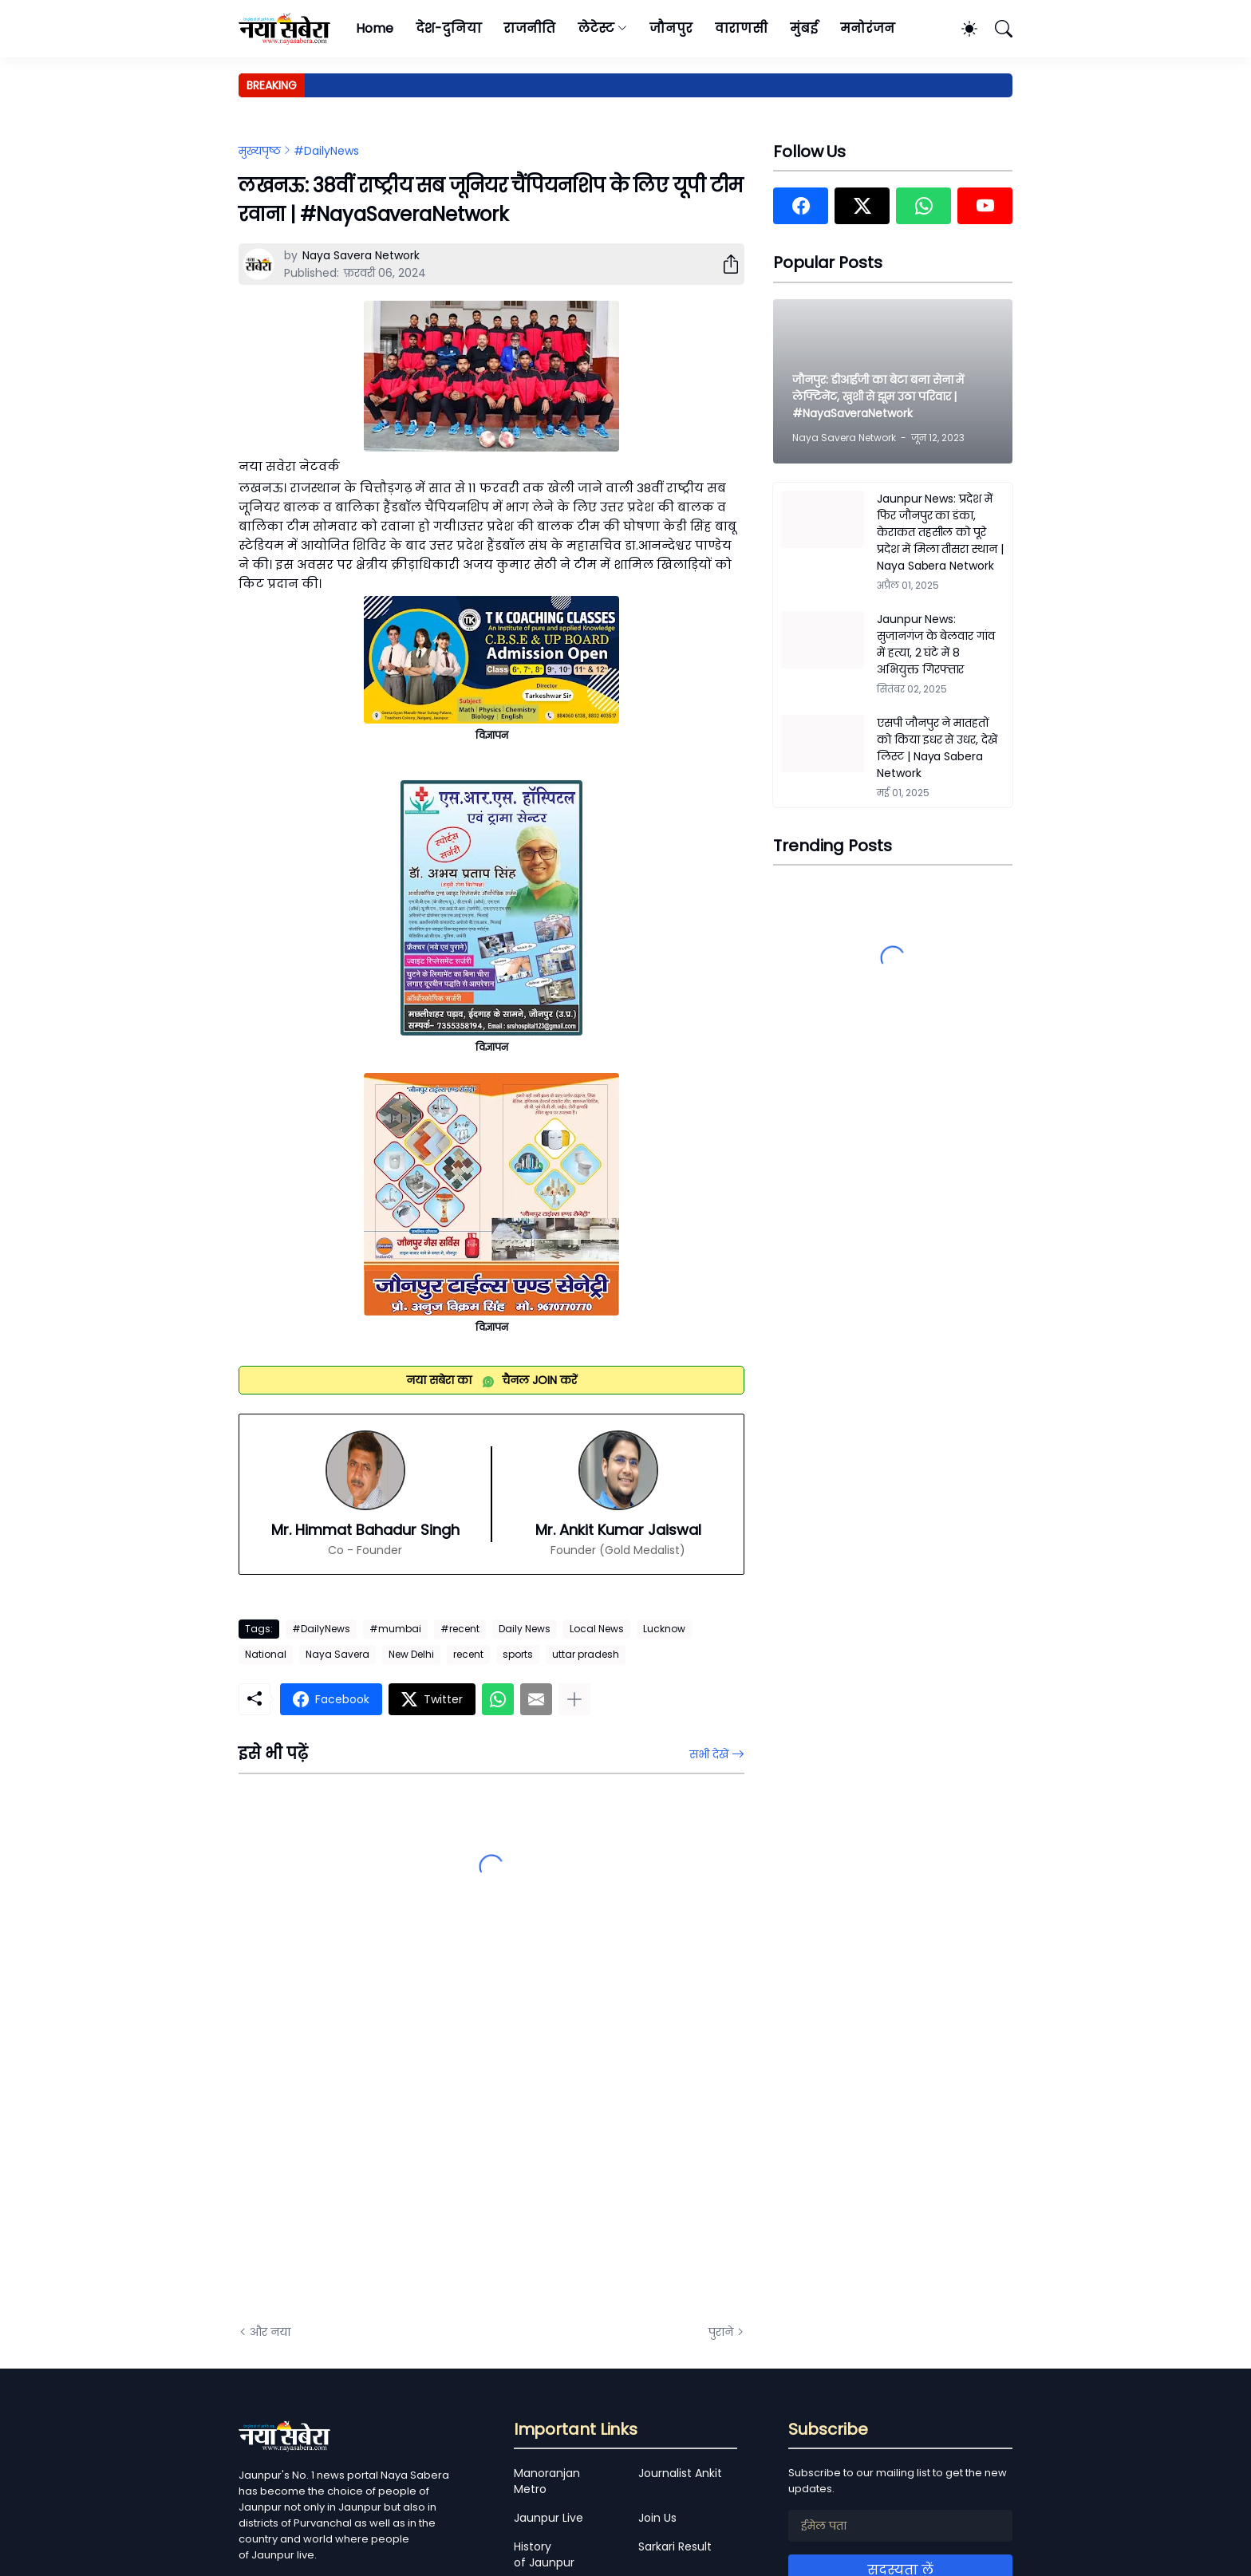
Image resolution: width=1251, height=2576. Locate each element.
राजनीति (529, 28)
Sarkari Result (675, 2546)
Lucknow (664, 1628)
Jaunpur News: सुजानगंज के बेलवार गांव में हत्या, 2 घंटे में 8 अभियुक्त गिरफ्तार (936, 644)
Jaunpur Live (548, 2518)
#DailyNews (326, 151)
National (265, 1654)
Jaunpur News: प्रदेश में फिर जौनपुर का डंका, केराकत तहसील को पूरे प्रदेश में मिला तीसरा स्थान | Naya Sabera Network (940, 532)
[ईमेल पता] (900, 2526)
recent (468, 1654)
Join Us (657, 2518)
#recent (459, 1628)
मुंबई (804, 28)
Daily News (525, 1628)
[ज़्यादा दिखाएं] (574, 1699)
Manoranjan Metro (547, 2481)
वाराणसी (741, 28)
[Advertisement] (398, 2131)
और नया (270, 2332)
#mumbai (395, 1628)
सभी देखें (708, 1754)
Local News (597, 1628)
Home (374, 28)
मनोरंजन (867, 28)
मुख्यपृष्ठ (260, 151)
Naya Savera (337, 1654)
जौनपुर (671, 28)
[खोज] (996, 29)
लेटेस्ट (596, 28)
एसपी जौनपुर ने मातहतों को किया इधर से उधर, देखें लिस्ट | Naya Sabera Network (937, 748)
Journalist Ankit (680, 2473)
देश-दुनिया (449, 28)
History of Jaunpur (544, 2554)
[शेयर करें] (724, 264)
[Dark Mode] (961, 29)
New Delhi (411, 1654)
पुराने (720, 2332)
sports (518, 1654)
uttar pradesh (585, 1654)
